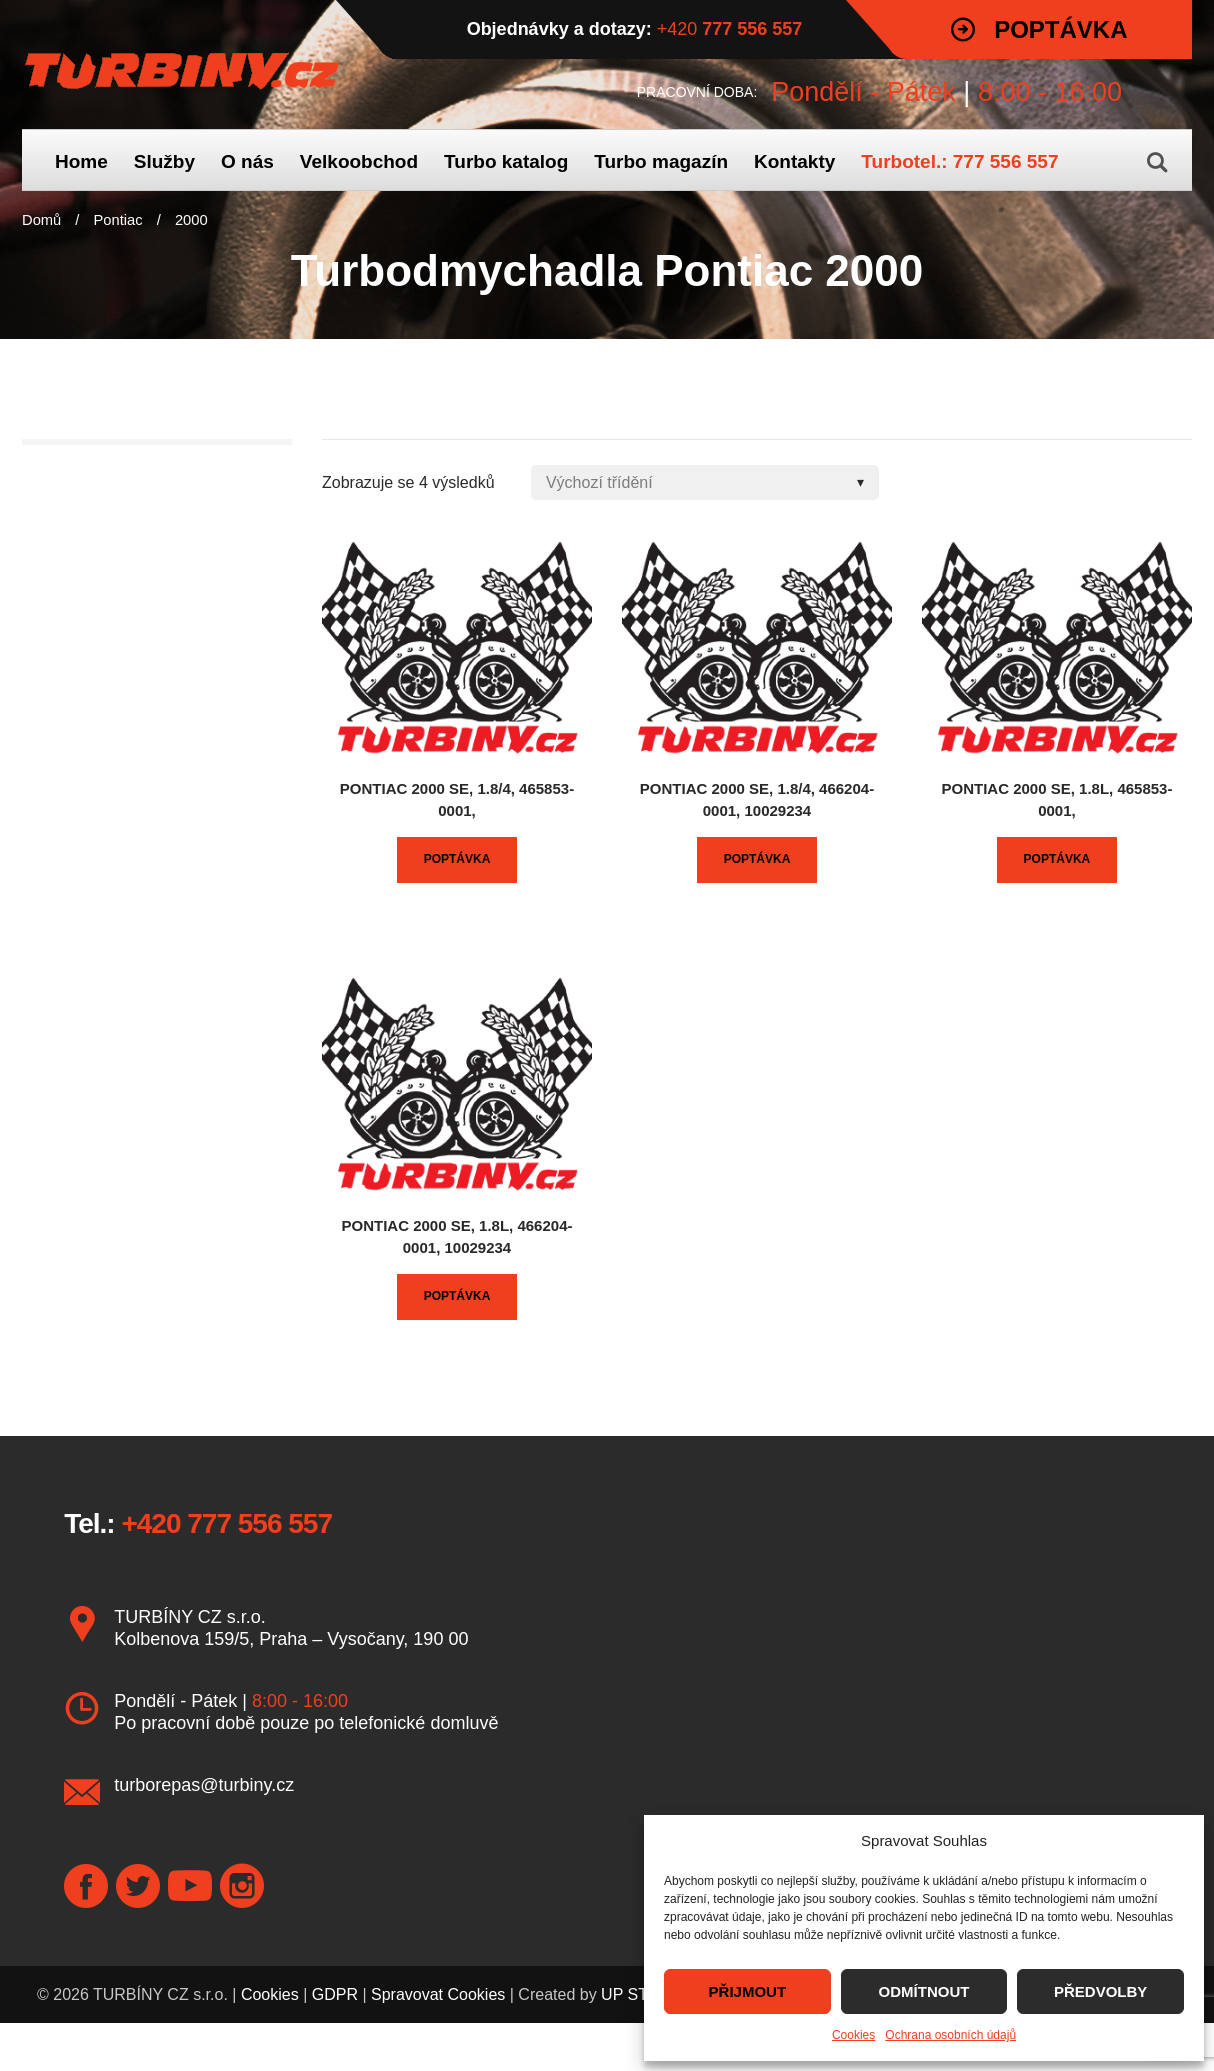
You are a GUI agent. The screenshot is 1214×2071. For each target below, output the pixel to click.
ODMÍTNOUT (924, 1991)
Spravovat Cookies (438, 1994)
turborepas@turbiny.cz (204, 1785)
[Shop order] (705, 482)
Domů (41, 220)
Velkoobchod (359, 161)
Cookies (853, 2035)
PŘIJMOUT (748, 1991)
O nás (247, 161)
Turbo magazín (661, 161)
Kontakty (794, 161)
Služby (164, 161)
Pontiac (118, 220)
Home (81, 161)
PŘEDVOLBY (1100, 1991)
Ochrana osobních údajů (950, 2035)
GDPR (335, 1994)
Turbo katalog (506, 161)
